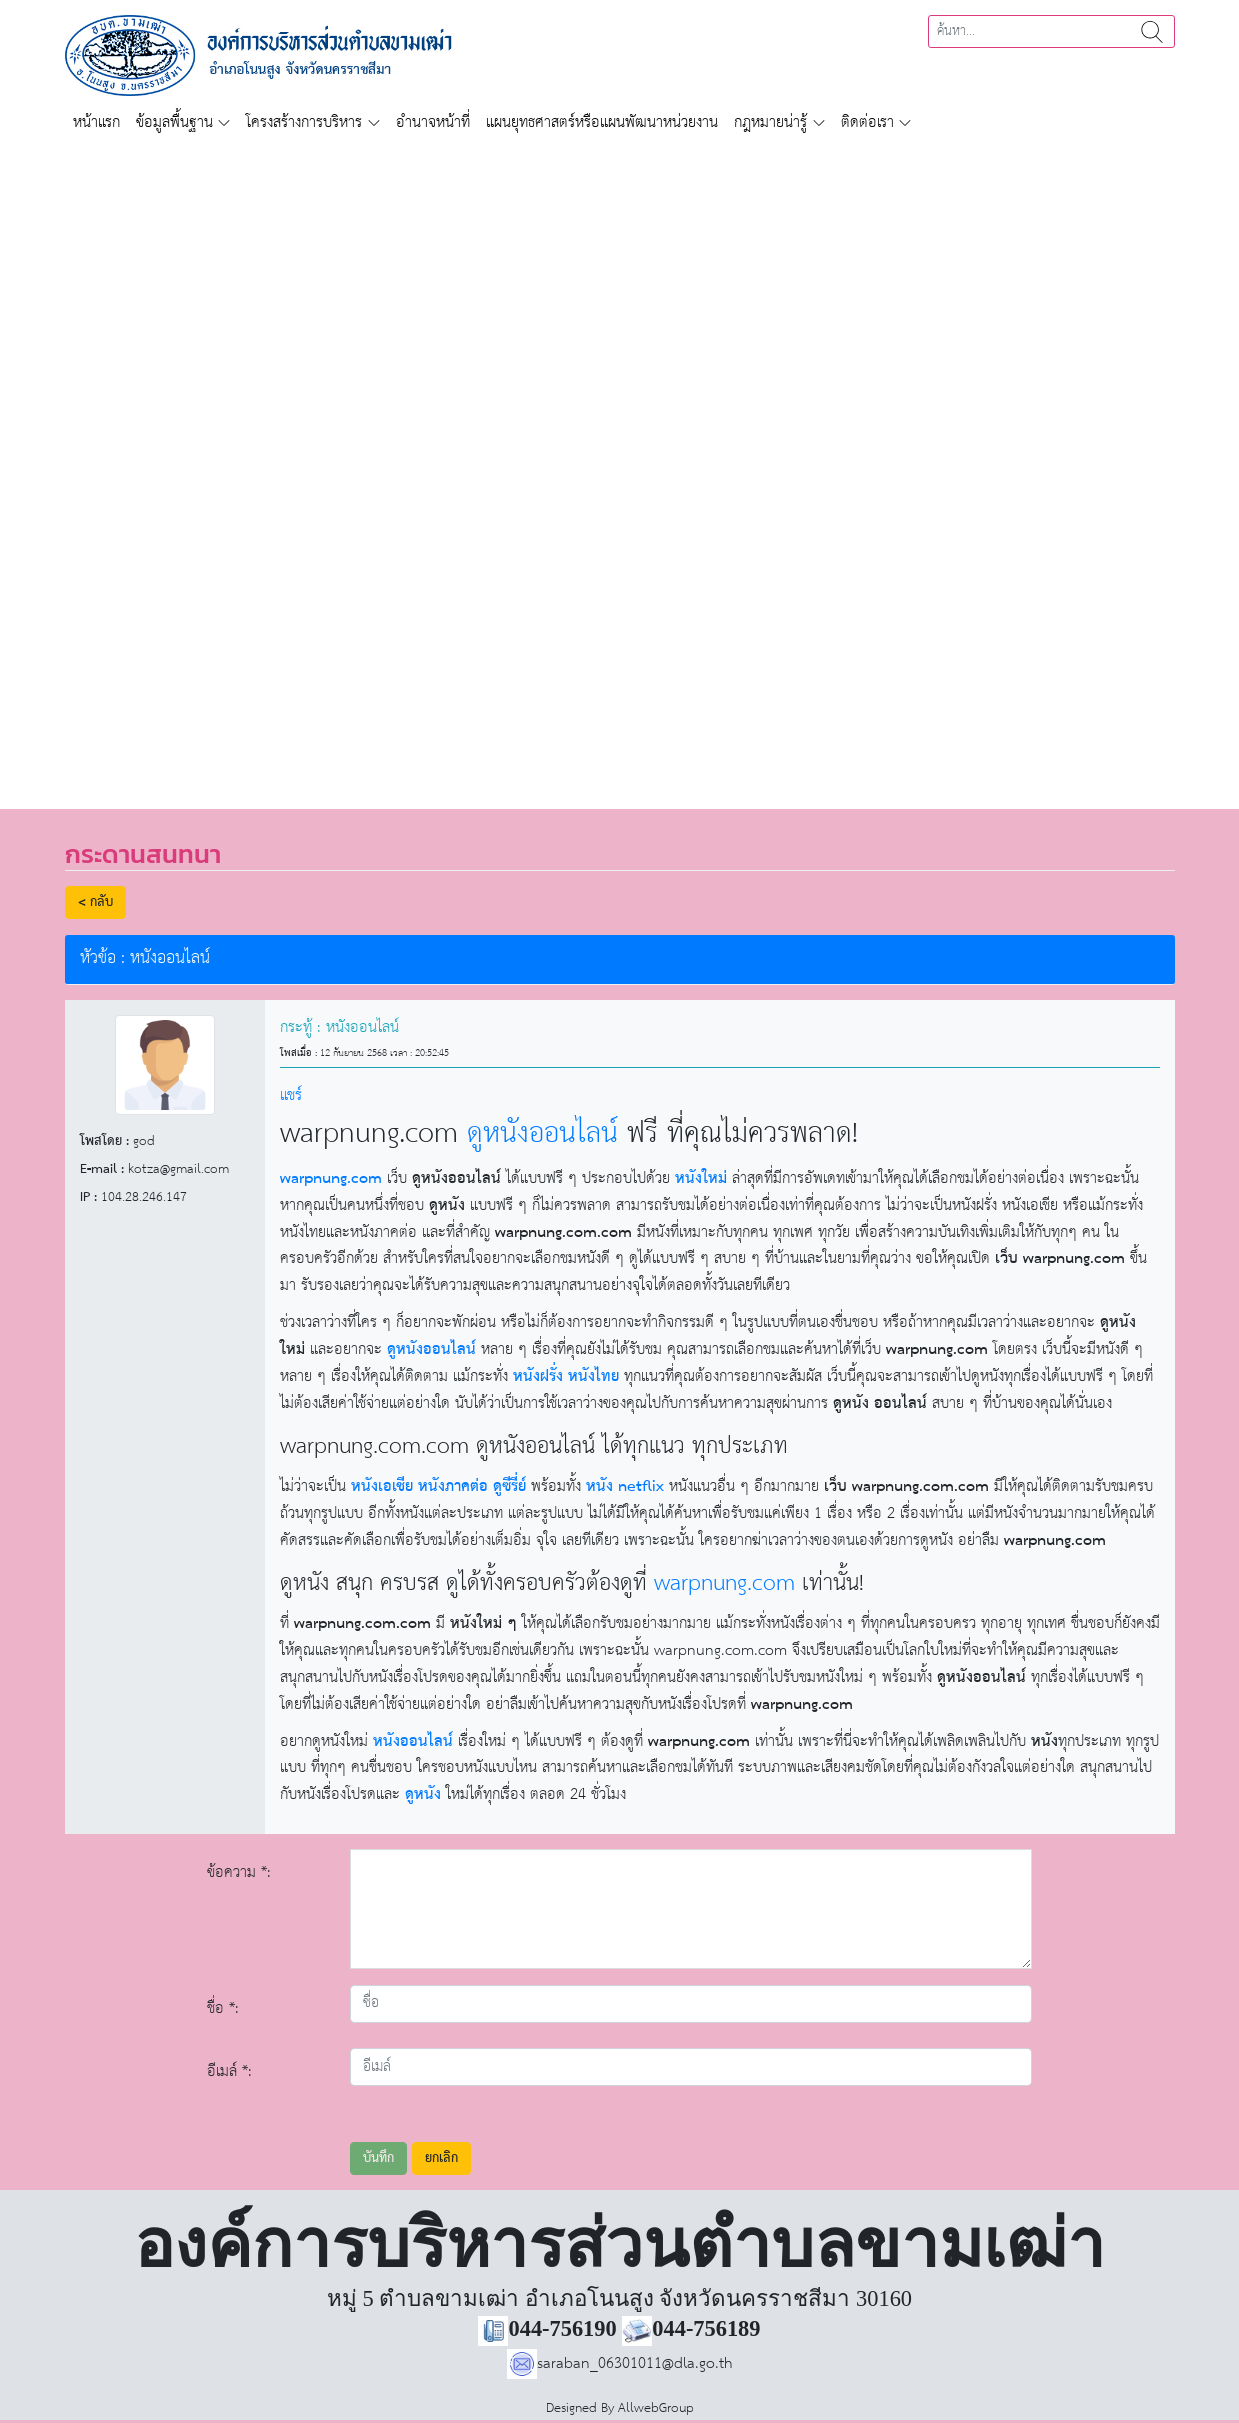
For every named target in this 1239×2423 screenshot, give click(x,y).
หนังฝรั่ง (538, 1376)
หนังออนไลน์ (413, 1741)
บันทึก (378, 2158)
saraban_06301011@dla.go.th (620, 2363)
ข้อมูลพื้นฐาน (174, 122)
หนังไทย (593, 1376)
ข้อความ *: (239, 1872)
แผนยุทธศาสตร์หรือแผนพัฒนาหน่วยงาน (602, 122)
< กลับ (95, 902)
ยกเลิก (441, 2158)
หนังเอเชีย (382, 1486)
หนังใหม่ (701, 1178)
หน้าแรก (96, 122)
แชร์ (291, 1095)
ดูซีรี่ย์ (509, 1486)
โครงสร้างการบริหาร (304, 122)
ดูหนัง (423, 1794)
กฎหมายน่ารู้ (770, 122)
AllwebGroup (656, 2408)
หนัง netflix (625, 1486)
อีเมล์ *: (229, 2071)
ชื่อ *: (223, 2008)
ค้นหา (1152, 31)
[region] (619, 464)
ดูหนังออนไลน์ (542, 1134)
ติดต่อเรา (867, 122)
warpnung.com (331, 1178)
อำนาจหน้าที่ (433, 122)
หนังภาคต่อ (453, 1486)
